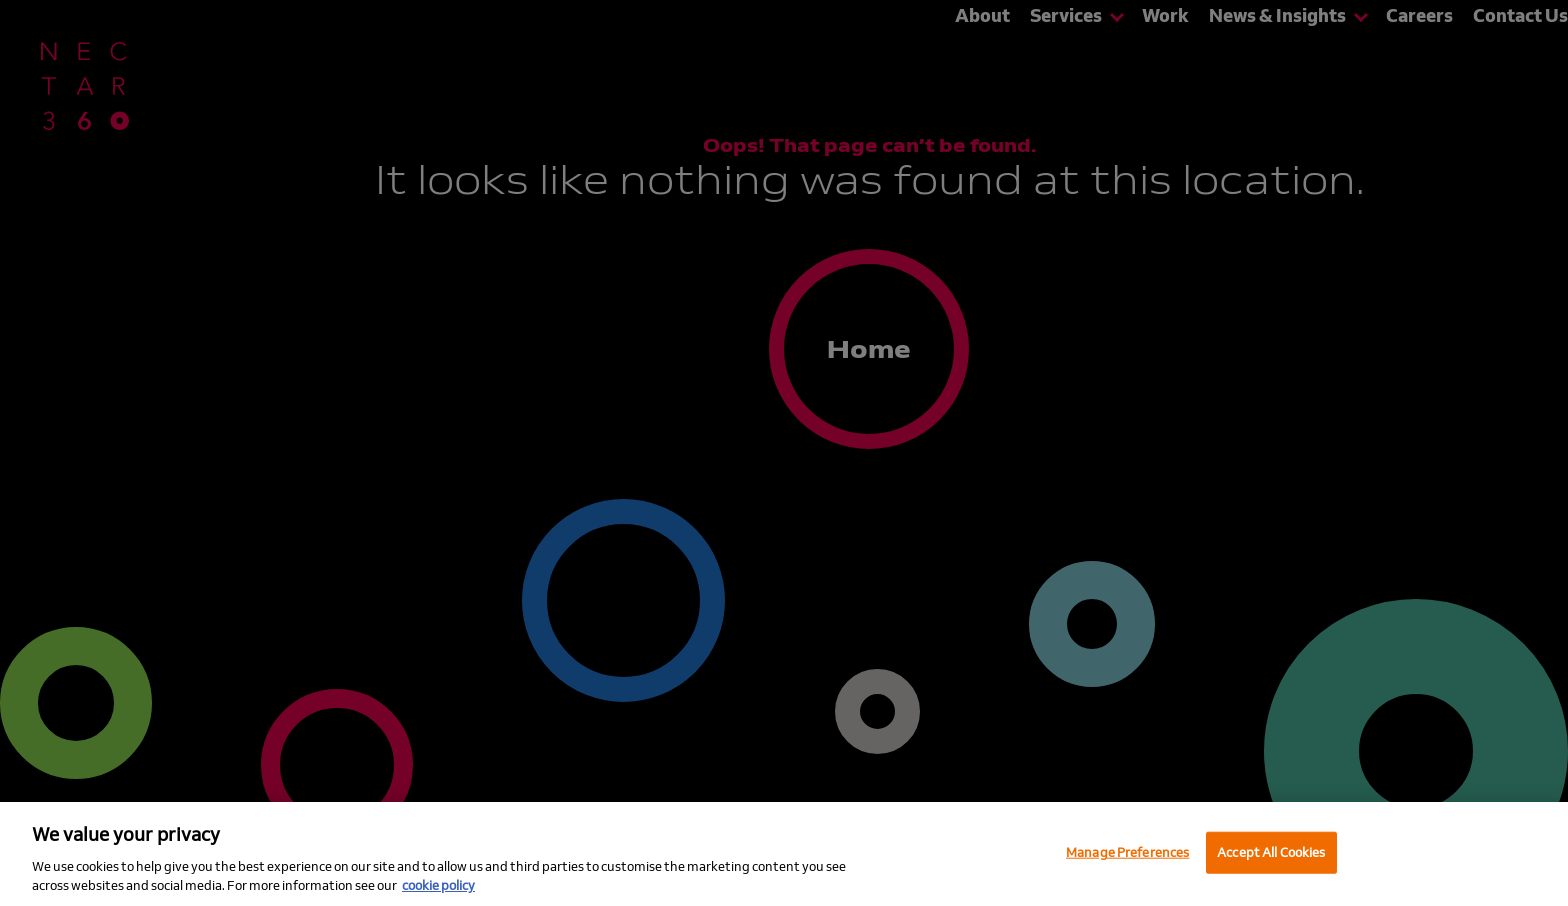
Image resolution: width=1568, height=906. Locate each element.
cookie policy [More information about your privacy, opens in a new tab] (438, 885)
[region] (784, 854)
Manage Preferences (1127, 852)
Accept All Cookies (1271, 852)
